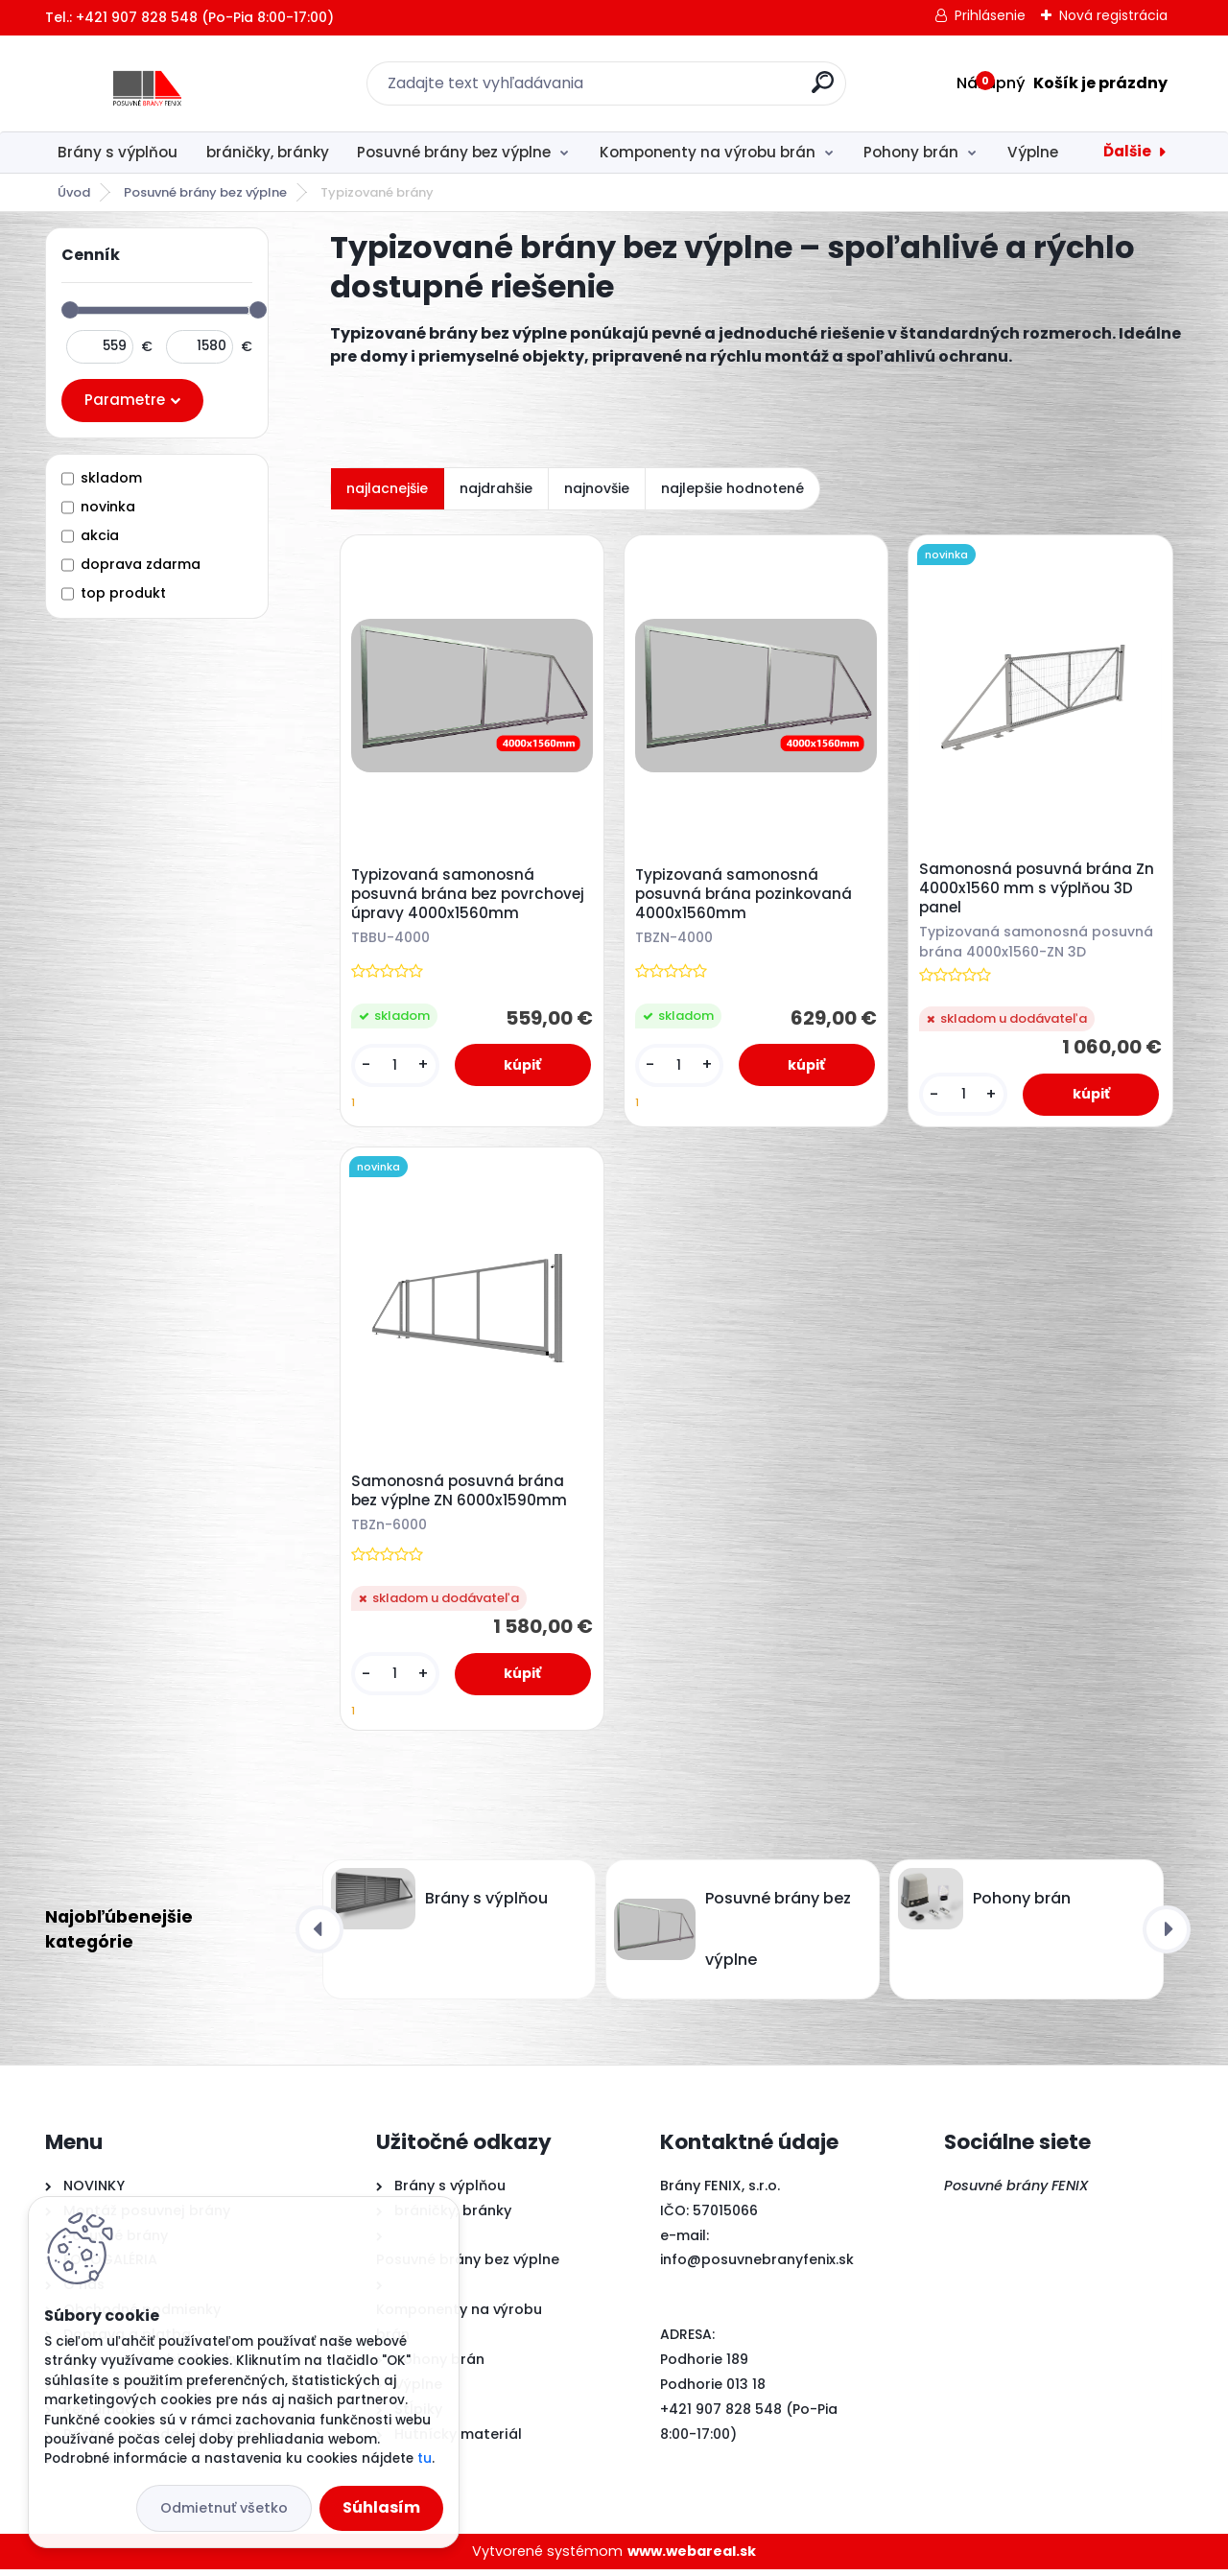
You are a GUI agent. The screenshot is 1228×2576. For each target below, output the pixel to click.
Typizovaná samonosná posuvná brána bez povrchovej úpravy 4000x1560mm (468, 896)
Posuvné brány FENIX (1016, 2192)
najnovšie (596, 488)
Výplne (1032, 152)
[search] (823, 89)
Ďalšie (1127, 151)
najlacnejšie (387, 488)
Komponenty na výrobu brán (707, 152)
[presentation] (319, 1936)
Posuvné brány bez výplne (454, 152)
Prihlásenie (990, 15)
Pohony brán (910, 152)
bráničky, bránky (267, 152)
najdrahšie (496, 488)
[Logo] (162, 83)
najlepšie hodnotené (732, 488)
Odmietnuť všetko (224, 2507)
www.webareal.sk (691, 2557)
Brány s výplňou (117, 152)
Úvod (74, 192)
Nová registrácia (1113, 15)
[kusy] (395, 1067)
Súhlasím (381, 2507)
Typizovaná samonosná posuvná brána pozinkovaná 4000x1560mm (745, 896)
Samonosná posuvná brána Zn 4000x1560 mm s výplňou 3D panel (1038, 890)
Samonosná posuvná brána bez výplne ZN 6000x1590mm (460, 1496)
